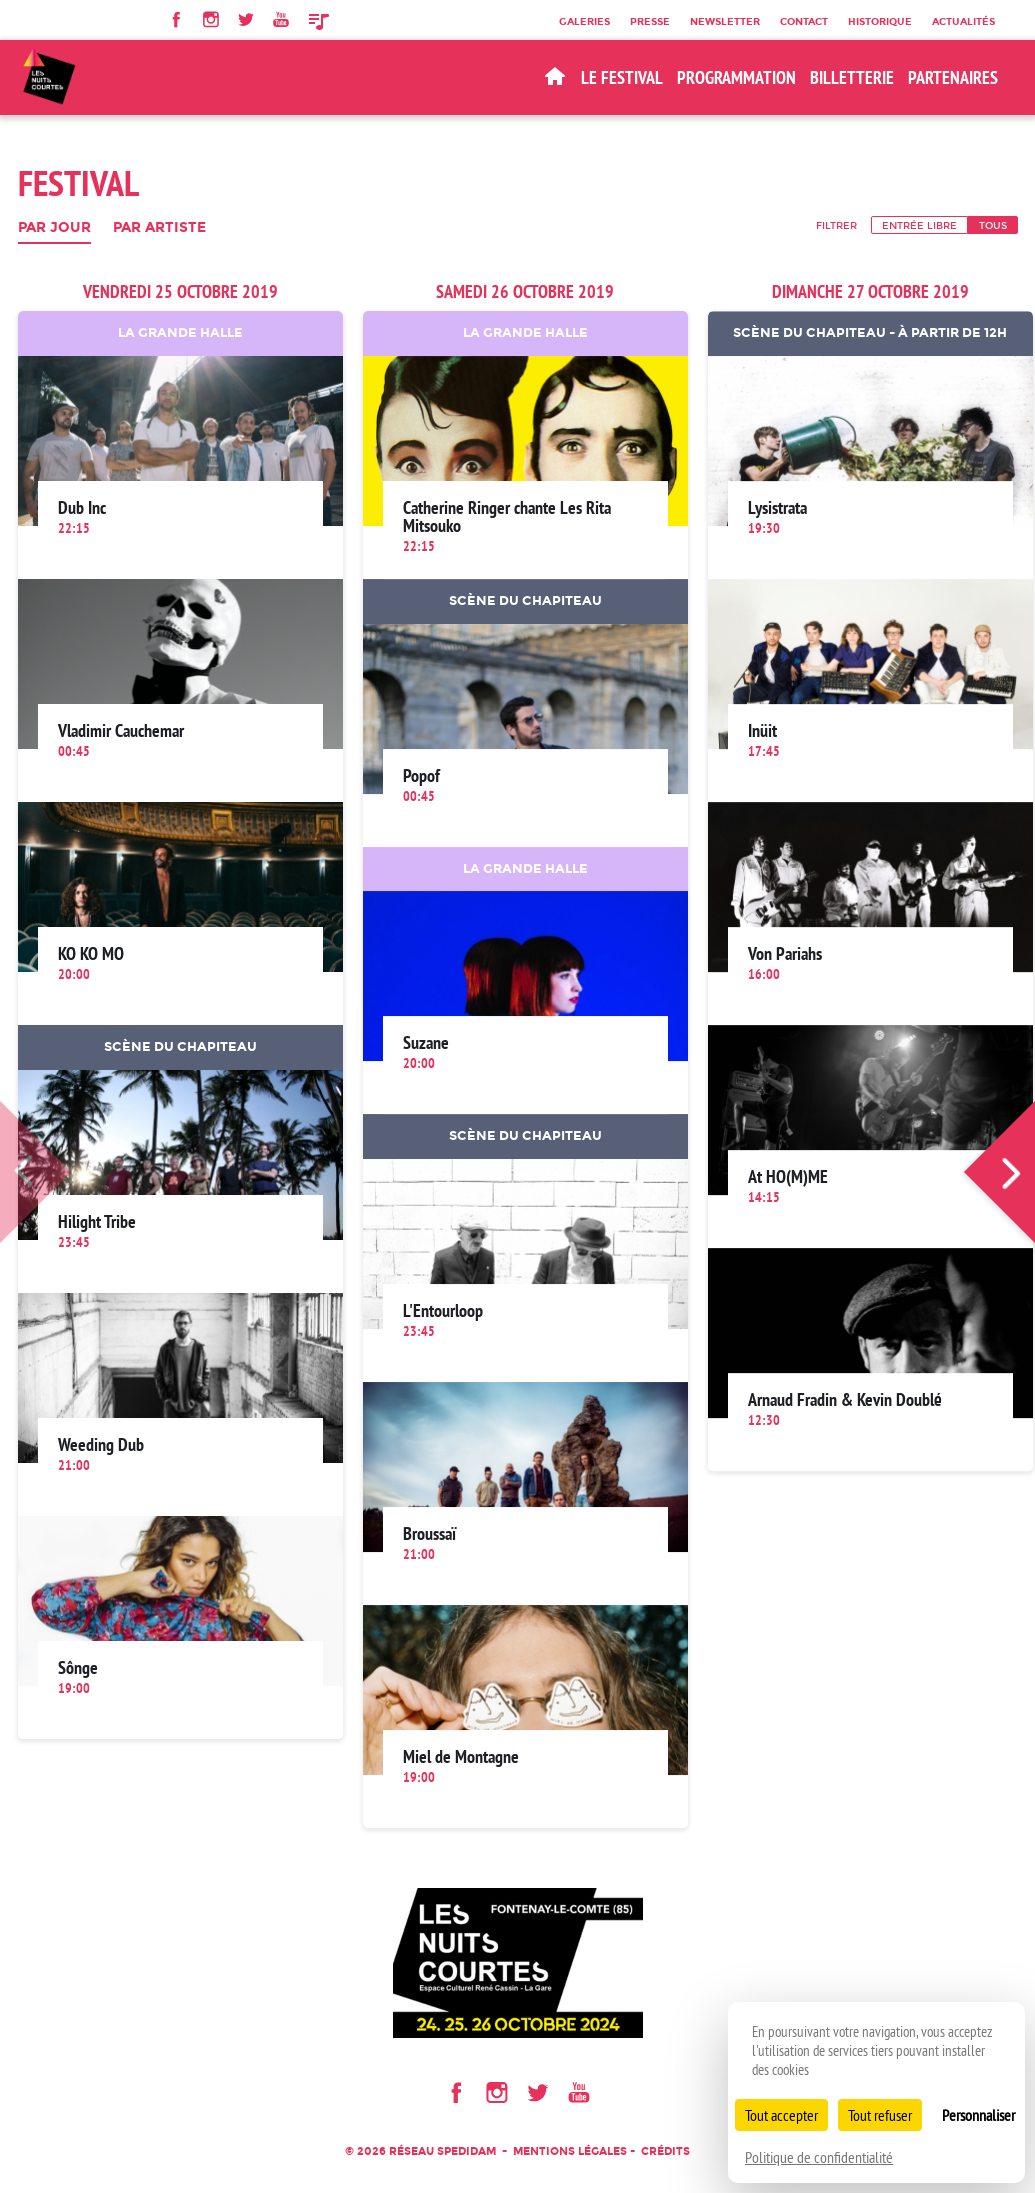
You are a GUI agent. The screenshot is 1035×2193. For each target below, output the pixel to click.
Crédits (665, 2151)
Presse (650, 21)
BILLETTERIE (852, 77)
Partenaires (953, 77)
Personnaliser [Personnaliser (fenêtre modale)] (978, 2115)
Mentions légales (570, 2151)
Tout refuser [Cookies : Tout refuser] (880, 2115)
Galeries (584, 21)
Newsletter (725, 21)
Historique (880, 21)
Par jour (54, 228)
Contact (804, 21)
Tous (993, 225)
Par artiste (159, 228)
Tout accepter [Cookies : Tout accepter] (781, 2115)
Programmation (736, 77)
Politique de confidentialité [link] (819, 2157)
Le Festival (622, 77)
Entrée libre (919, 225)
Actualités (963, 21)
